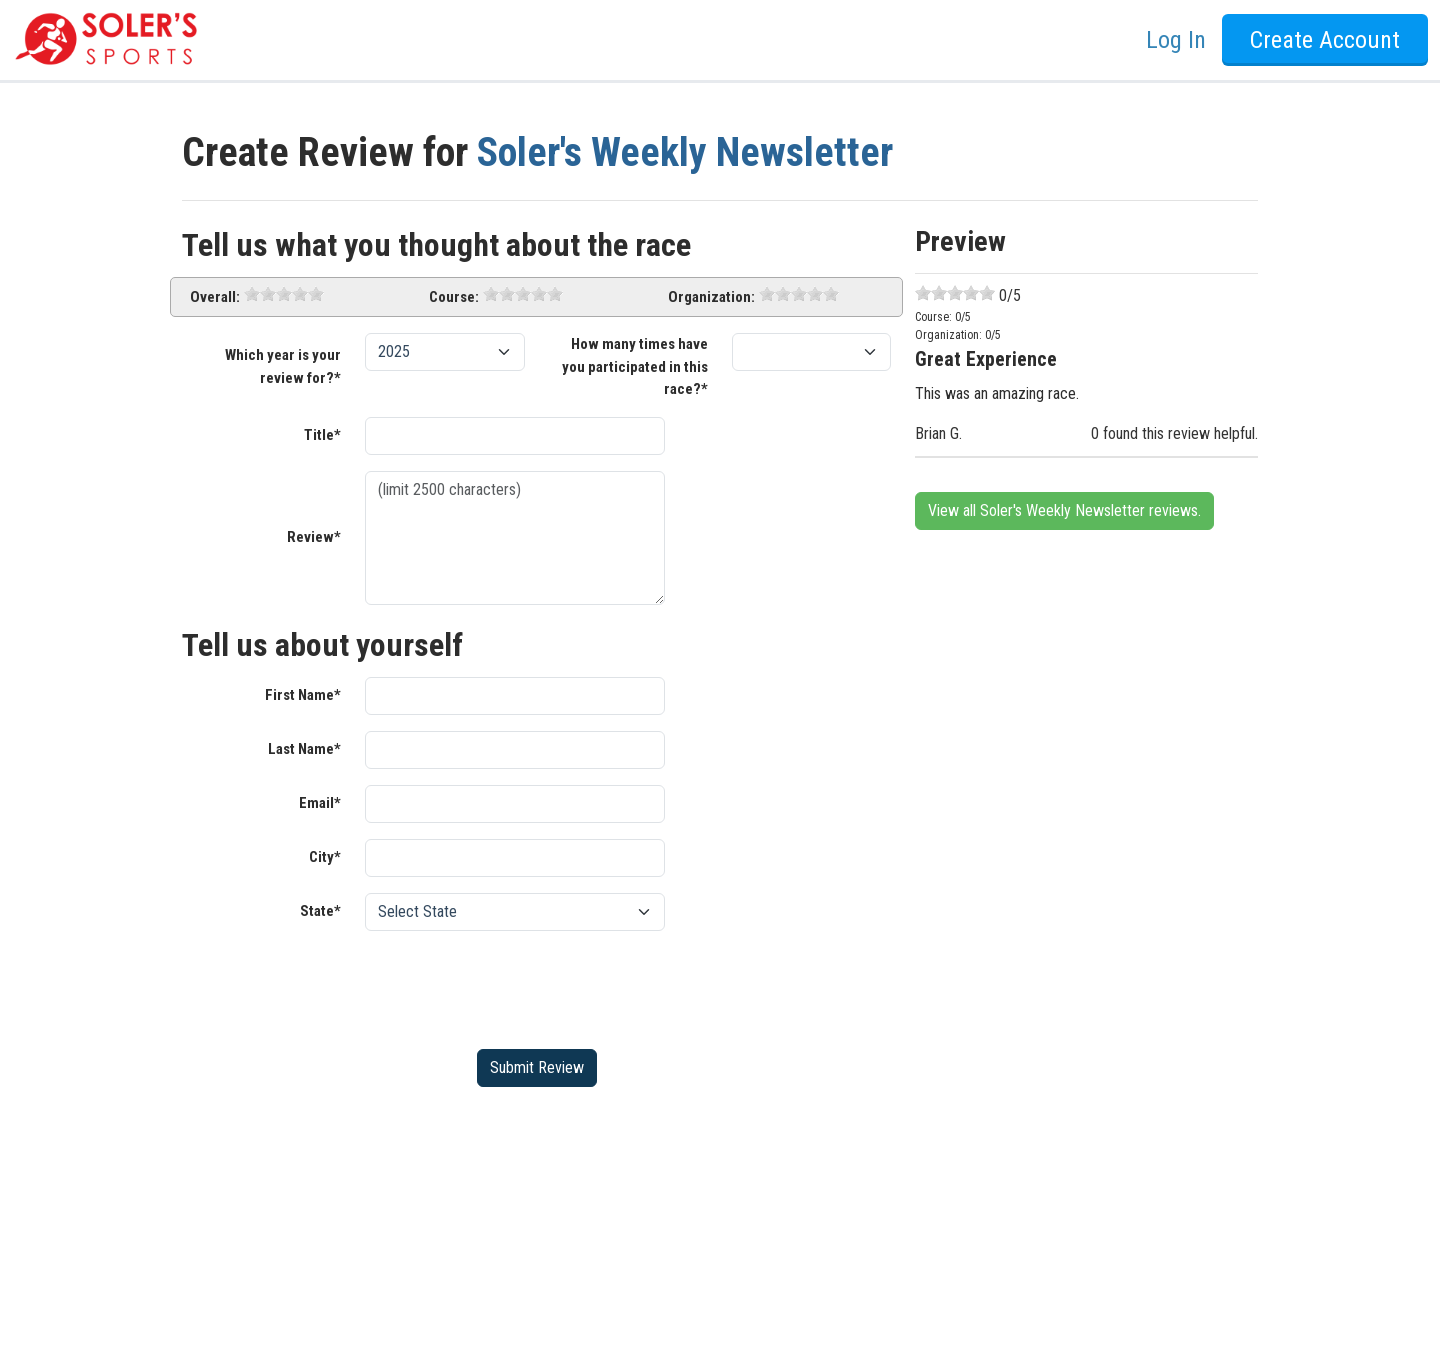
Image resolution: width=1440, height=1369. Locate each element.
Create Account (1325, 40)
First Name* (303, 695)
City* (325, 857)
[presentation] (517, 986)
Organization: (711, 297)
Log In (1176, 40)
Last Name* (304, 749)
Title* (322, 435)
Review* (314, 537)
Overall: (215, 297)
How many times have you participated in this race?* (635, 366)
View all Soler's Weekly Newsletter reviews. (1064, 510)
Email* (320, 803)
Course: (454, 297)
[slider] (284, 294)
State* (320, 911)
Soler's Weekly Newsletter (685, 152)
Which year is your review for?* (283, 366)
